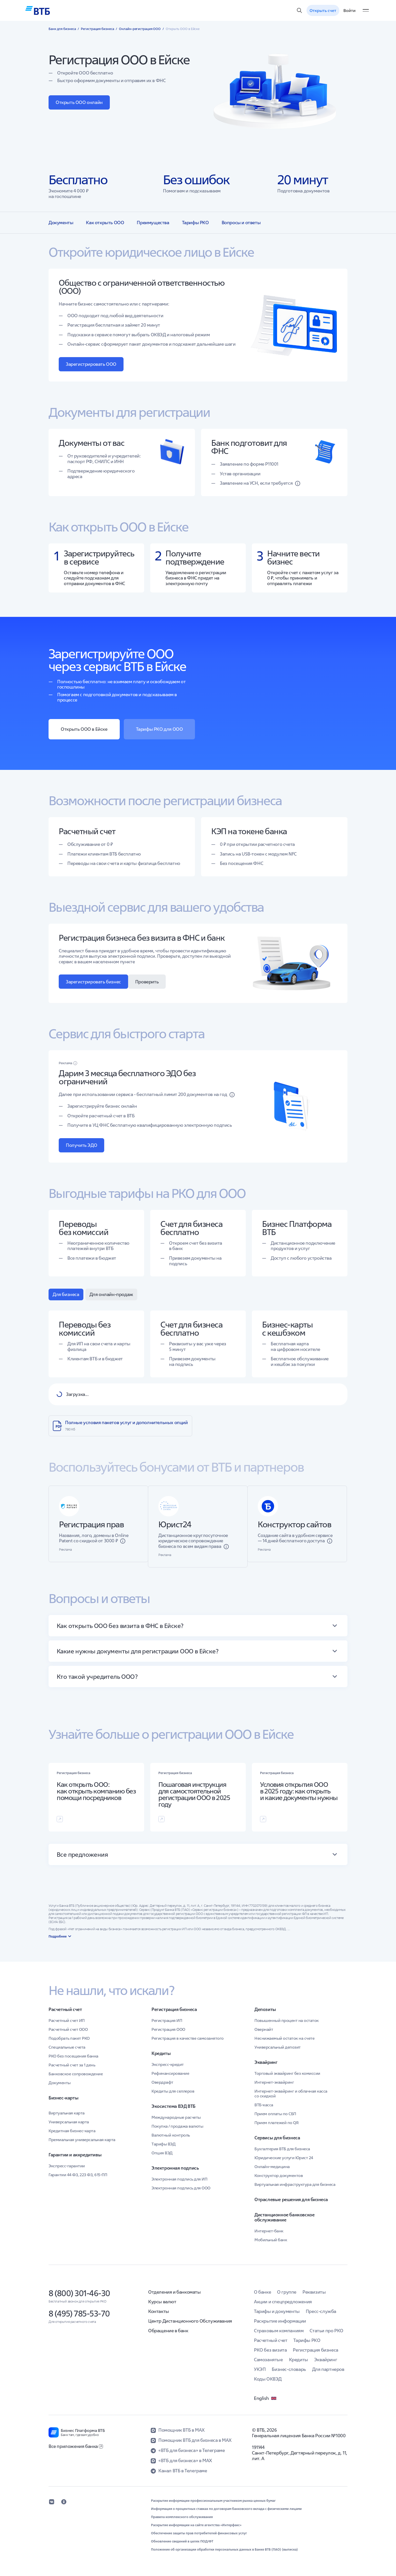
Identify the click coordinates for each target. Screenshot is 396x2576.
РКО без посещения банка (73, 2056)
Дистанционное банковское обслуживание (284, 2217)
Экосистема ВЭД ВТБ (173, 2106)
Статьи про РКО (326, 2331)
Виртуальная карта (67, 2112)
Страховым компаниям (278, 2331)
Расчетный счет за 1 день (72, 2064)
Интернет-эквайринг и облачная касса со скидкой (290, 2093)
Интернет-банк (268, 2230)
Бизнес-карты (63, 2097)
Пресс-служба (321, 2311)
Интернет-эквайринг (274, 2082)
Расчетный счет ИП (67, 2020)
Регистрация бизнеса (174, 2009)
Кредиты (161, 2053)
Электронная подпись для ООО (180, 2187)
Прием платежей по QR (276, 2122)
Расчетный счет (65, 2009)
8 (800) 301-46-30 (79, 2293)
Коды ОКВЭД (268, 2379)
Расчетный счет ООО (68, 2029)
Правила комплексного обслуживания (182, 2517)
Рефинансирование (170, 2073)
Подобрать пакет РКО (69, 2038)
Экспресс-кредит (167, 2064)
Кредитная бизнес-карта (72, 2130)
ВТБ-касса (263, 2104)
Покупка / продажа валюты (177, 2126)
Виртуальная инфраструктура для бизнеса (294, 2184)
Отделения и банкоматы (174, 2292)
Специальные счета (67, 2047)
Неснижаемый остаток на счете (284, 2038)
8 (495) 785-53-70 (79, 2313)
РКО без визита (270, 2350)
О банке (262, 2292)
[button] (198, 1625)
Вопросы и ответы (241, 222)
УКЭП (260, 2369)
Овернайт (263, 2029)
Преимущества (153, 222)
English (265, 2398)
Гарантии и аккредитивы (75, 2154)
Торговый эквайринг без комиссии (287, 2073)
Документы (61, 222)
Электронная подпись (175, 2168)
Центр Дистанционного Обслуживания (190, 2321)
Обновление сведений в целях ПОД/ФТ (182, 2541)
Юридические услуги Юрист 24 (283, 2157)
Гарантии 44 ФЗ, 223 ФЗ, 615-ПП (78, 2174)
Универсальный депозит (277, 2047)
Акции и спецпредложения (283, 2302)
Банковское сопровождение (76, 2073)
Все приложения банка (76, 2446)
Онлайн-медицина (272, 2166)
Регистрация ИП (166, 2020)
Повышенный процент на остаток (286, 2020)
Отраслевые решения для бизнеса (291, 2199)
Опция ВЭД (162, 2152)
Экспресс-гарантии (67, 2165)
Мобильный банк (270, 2239)
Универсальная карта (69, 2121)
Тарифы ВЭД (163, 2143)
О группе (286, 2292)
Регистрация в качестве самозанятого (187, 2038)
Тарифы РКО (195, 222)
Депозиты (265, 2009)
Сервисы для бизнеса (277, 2137)
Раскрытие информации (280, 2321)
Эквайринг (265, 2062)
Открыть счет (323, 10)
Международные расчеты (176, 2117)
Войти (349, 10)
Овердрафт (162, 2082)
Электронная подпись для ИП (179, 2179)
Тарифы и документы (277, 2311)
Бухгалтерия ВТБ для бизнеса (282, 2148)
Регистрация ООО (168, 2029)
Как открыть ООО (105, 222)
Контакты (158, 2311)
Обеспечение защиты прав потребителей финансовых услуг (199, 2533)
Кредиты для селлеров (172, 2091)
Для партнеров (328, 2369)
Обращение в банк (168, 2331)
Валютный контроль (170, 2135)
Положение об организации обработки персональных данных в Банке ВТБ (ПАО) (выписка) (224, 2550)
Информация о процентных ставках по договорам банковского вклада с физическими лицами (226, 2509)
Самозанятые (268, 2359)
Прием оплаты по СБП (275, 2113)
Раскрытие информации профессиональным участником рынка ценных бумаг (213, 2501)
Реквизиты (314, 2292)
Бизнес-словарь (289, 2369)
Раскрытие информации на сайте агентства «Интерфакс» (196, 2525)
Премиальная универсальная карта (82, 2139)
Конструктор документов (278, 2175)
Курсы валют (162, 2302)
